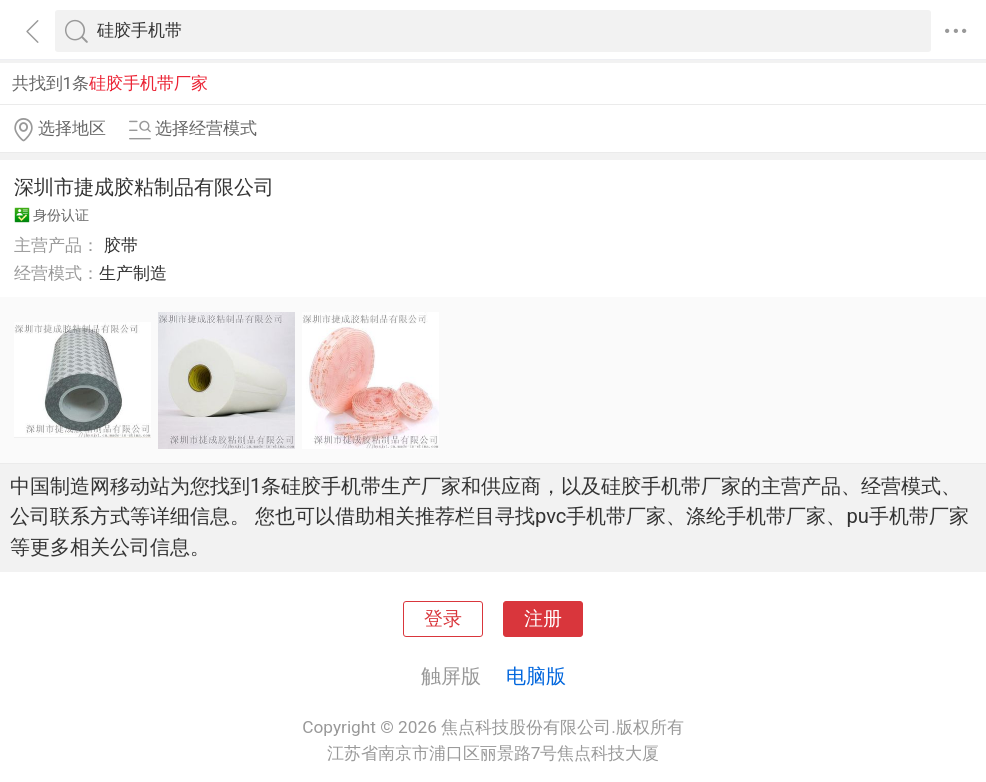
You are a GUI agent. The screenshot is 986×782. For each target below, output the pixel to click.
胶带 (121, 245)
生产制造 (133, 273)
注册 (543, 619)
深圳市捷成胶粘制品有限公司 (144, 187)
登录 (443, 619)
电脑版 (536, 676)
